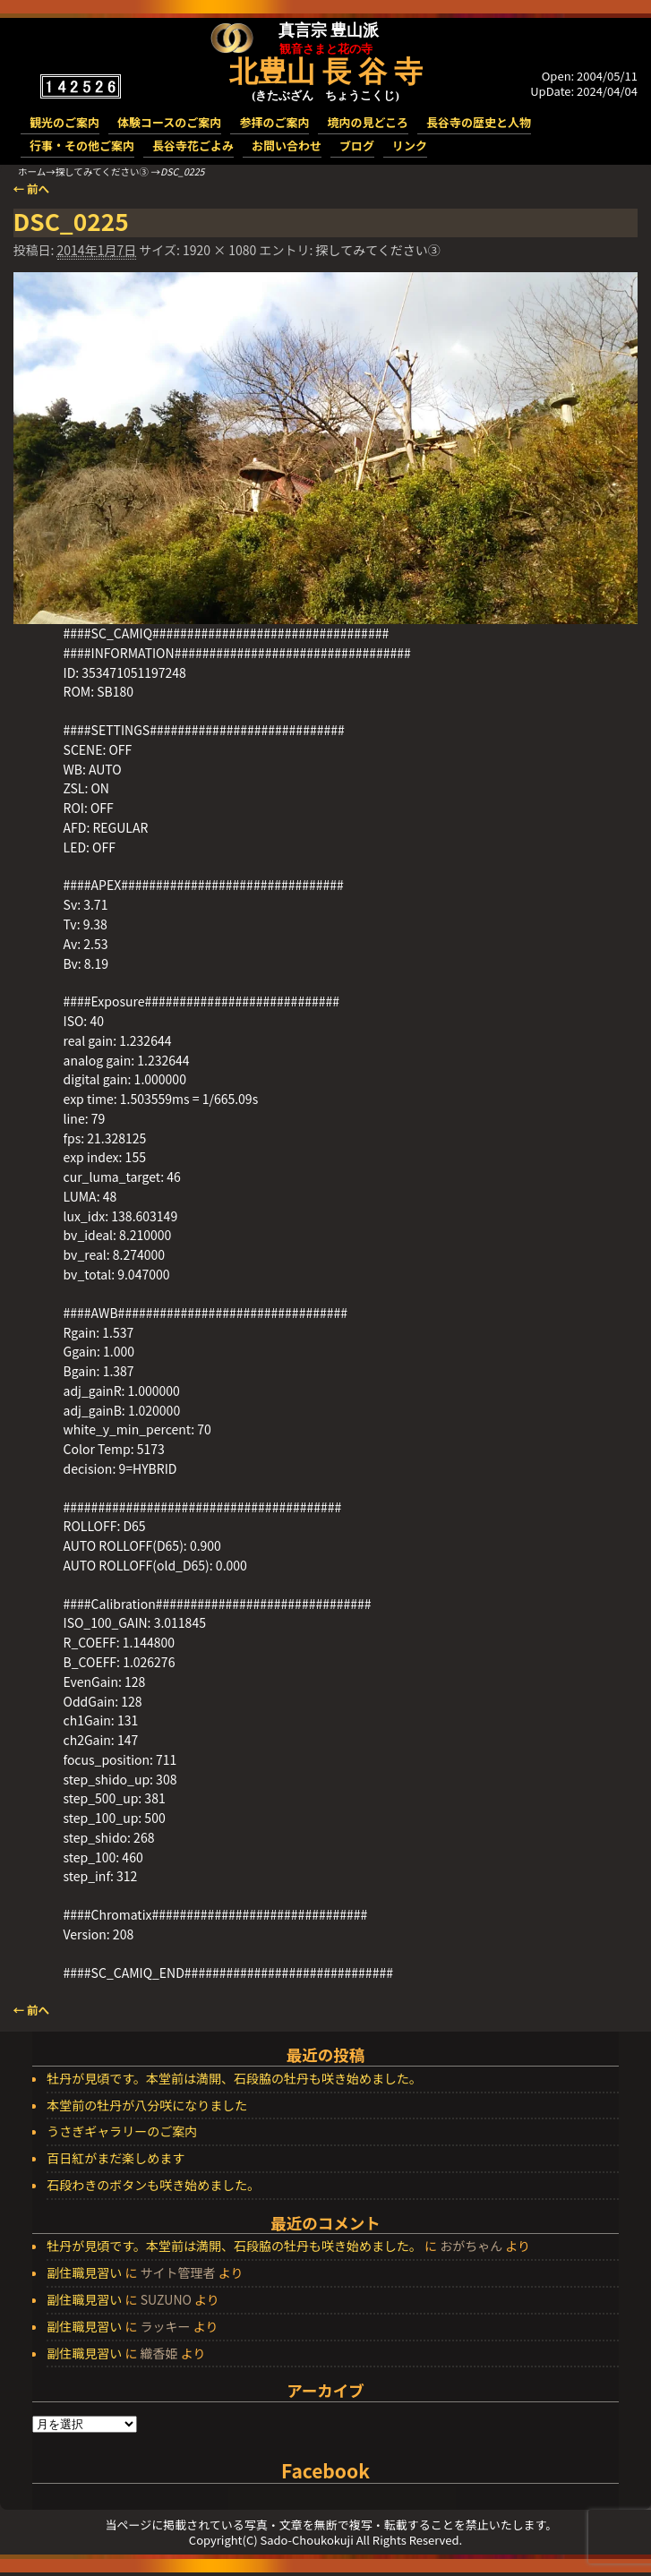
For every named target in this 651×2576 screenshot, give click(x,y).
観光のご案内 (64, 122)
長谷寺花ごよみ (193, 145)
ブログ (356, 145)
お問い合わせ (286, 145)
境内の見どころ (367, 122)
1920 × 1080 (219, 250)
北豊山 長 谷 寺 (326, 72)
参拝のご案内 (274, 122)
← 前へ (31, 188)
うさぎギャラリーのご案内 (122, 2132)
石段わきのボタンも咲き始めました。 (153, 2186)
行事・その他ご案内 (82, 145)
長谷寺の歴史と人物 (478, 122)
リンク (409, 145)
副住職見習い (84, 2272)
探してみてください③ (102, 171)
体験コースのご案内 (169, 122)
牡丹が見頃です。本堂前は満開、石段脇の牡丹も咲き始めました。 (234, 2079)
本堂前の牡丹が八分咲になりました (147, 2106)
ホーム (32, 171)
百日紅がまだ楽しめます (115, 2159)
